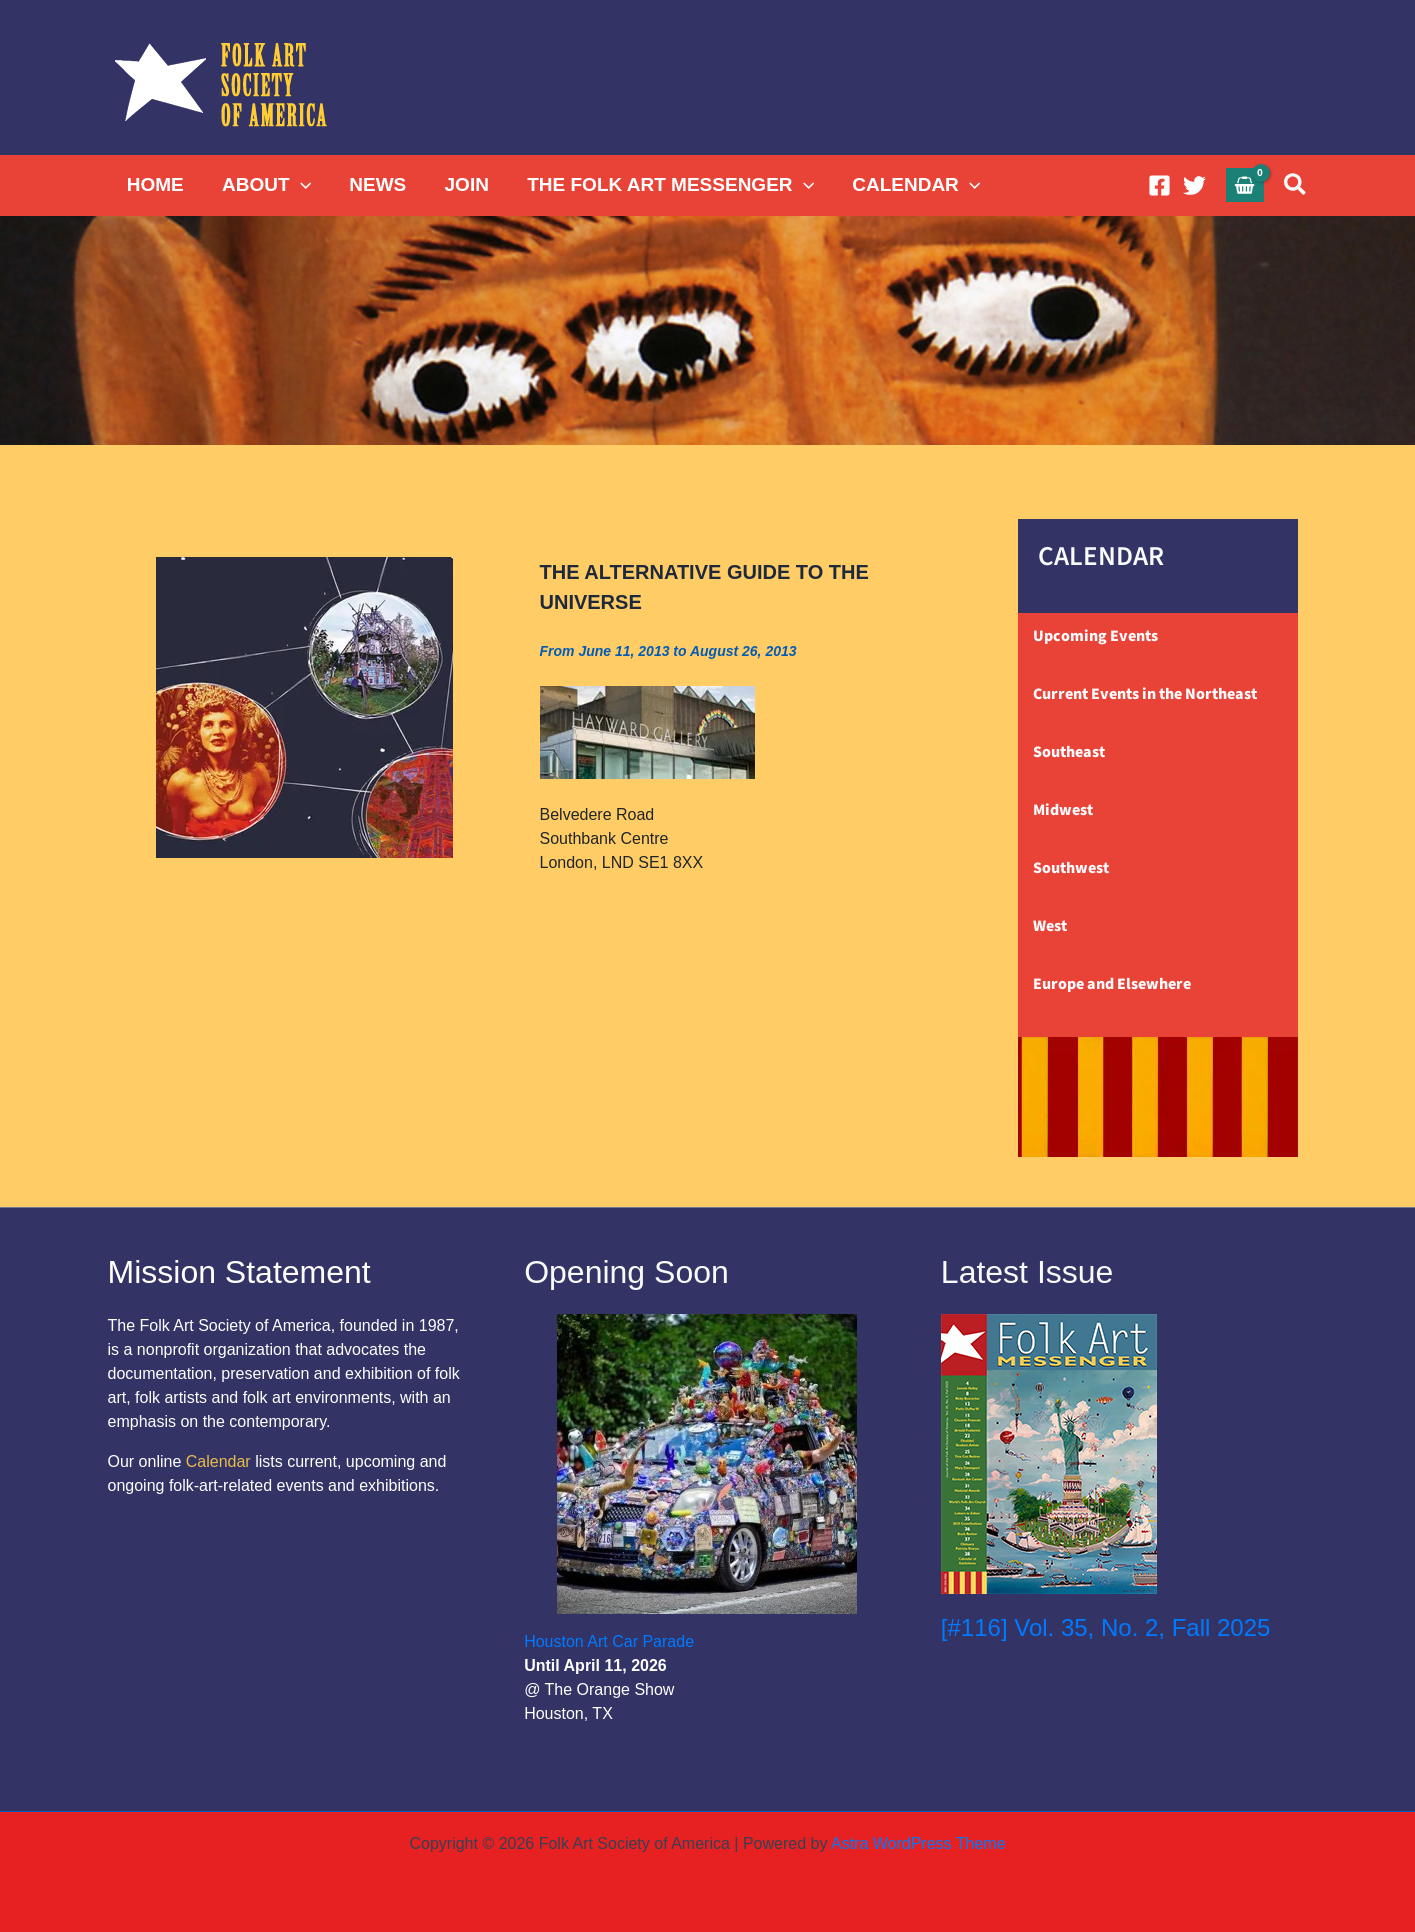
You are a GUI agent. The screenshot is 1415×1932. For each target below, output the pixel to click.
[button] (299, 185)
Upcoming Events (1095, 636)
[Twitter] (1194, 185)
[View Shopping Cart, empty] (1245, 184)
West (1050, 926)
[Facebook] (1159, 185)
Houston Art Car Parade (609, 1641)
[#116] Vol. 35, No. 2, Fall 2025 (1106, 1627)
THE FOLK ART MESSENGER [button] (669, 185)
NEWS (376, 184)
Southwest (1071, 868)
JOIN (465, 184)
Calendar (218, 1461)
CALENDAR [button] (915, 185)
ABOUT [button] (266, 185)
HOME (155, 184)
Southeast (1069, 752)
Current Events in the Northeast (1145, 694)
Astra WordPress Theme (918, 1843)
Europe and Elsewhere (1112, 984)
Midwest (1063, 810)
